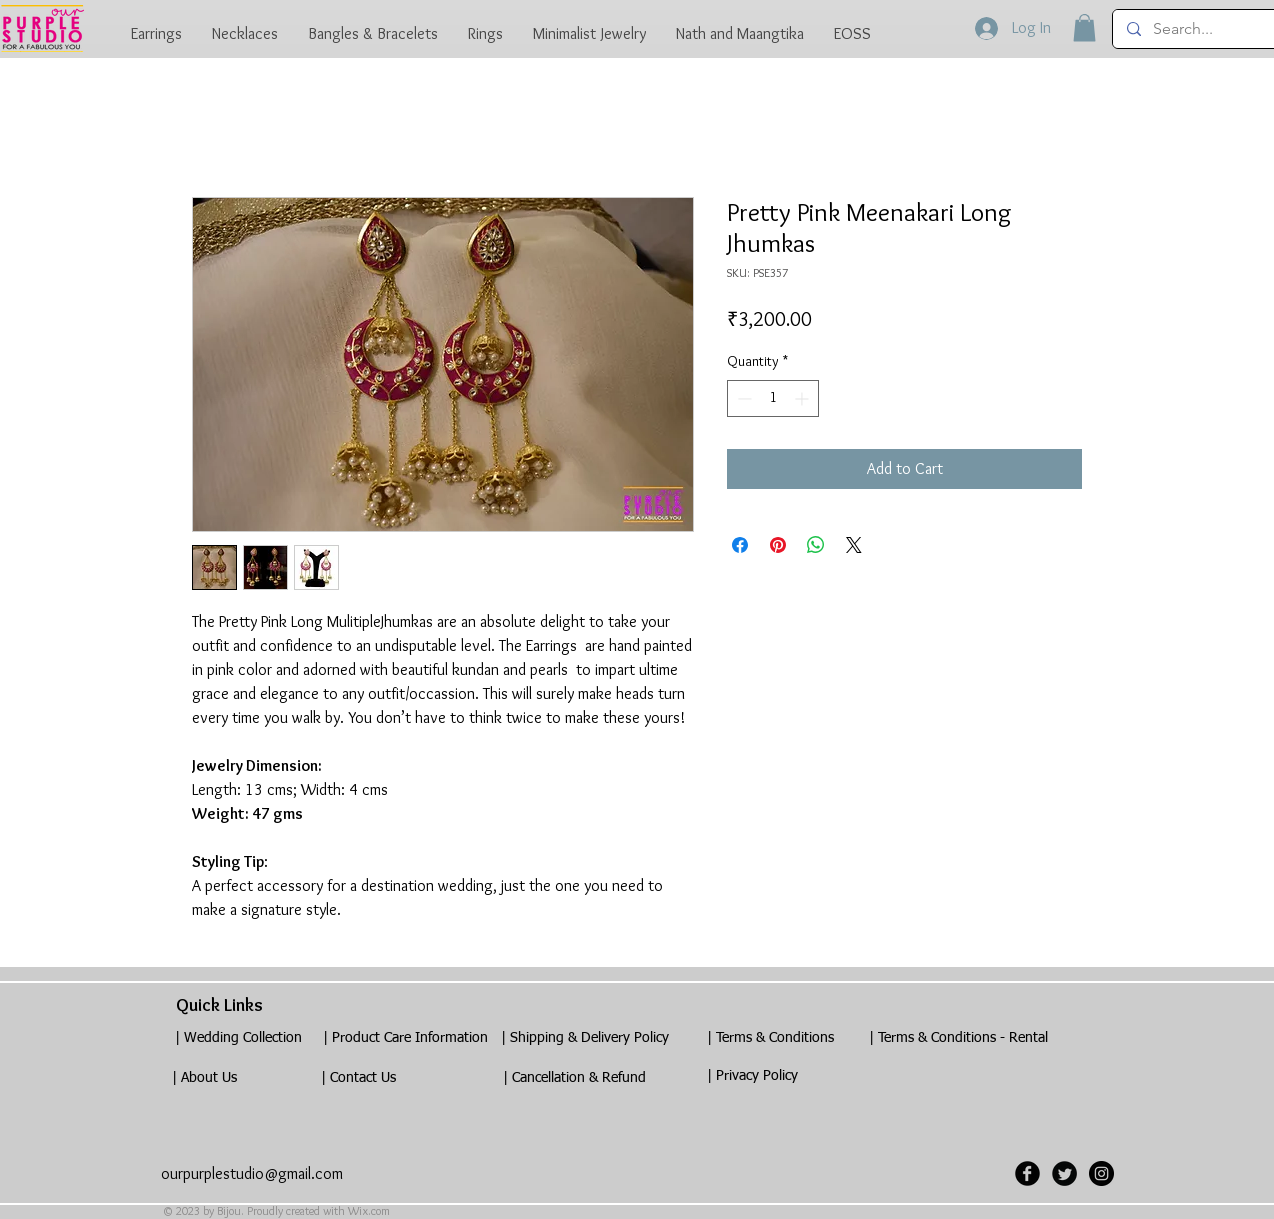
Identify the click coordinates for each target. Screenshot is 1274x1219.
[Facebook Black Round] (1027, 1173)
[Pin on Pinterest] (778, 545)
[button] (1084, 27)
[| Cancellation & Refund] (574, 1078)
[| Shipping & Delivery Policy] (585, 1038)
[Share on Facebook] (740, 545)
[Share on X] (854, 545)
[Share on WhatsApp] (816, 545)
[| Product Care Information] (405, 1038)
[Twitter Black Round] (1064, 1173)
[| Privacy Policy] (752, 1076)
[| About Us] (204, 1078)
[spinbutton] (773, 398)
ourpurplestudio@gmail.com (252, 1173)
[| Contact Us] (358, 1078)
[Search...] (1200, 29)
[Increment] (803, 398)
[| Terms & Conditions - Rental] (958, 1038)
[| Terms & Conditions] (770, 1038)
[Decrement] (742, 398)
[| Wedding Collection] (238, 1038)
